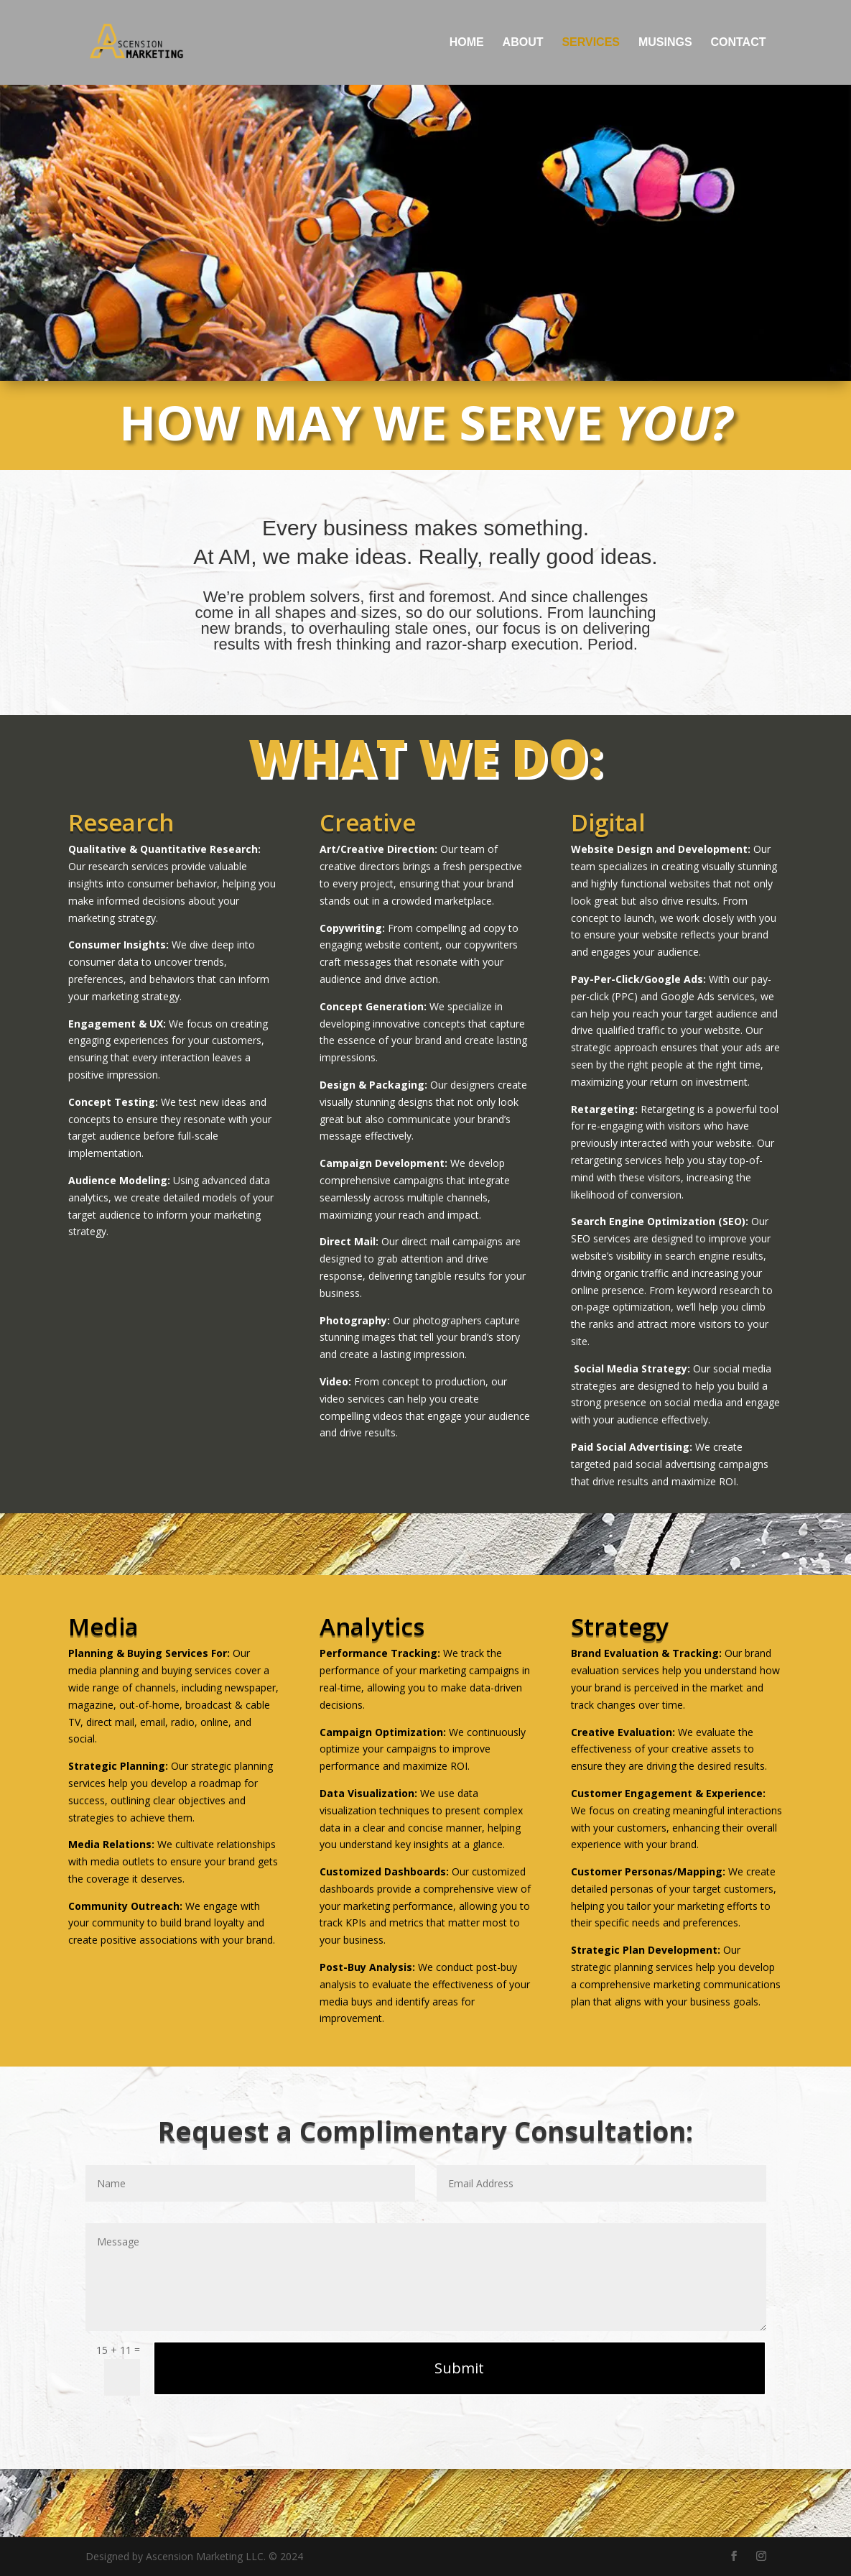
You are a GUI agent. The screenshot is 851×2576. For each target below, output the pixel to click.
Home (467, 42)
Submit (459, 2368)
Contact (738, 42)
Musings (665, 42)
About (523, 42)
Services (591, 42)
